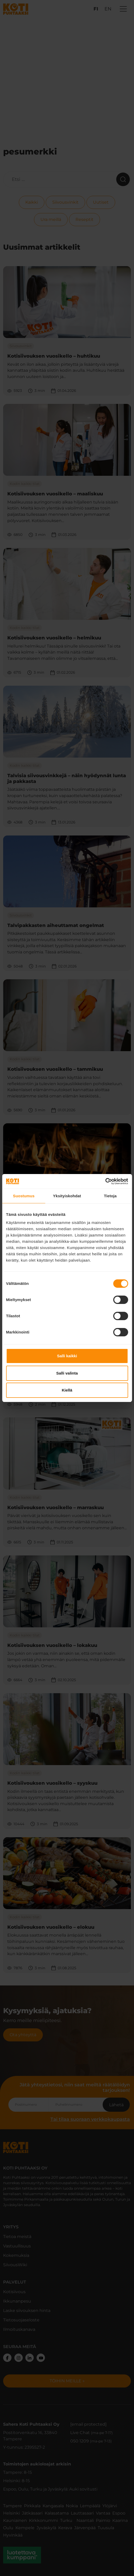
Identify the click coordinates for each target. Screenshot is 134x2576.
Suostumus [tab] (24, 1196)
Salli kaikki (67, 1356)
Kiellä (67, 1390)
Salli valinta (67, 1373)
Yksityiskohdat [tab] (67, 1196)
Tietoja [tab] (110, 1196)
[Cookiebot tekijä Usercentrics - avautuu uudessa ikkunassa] (105, 1181)
